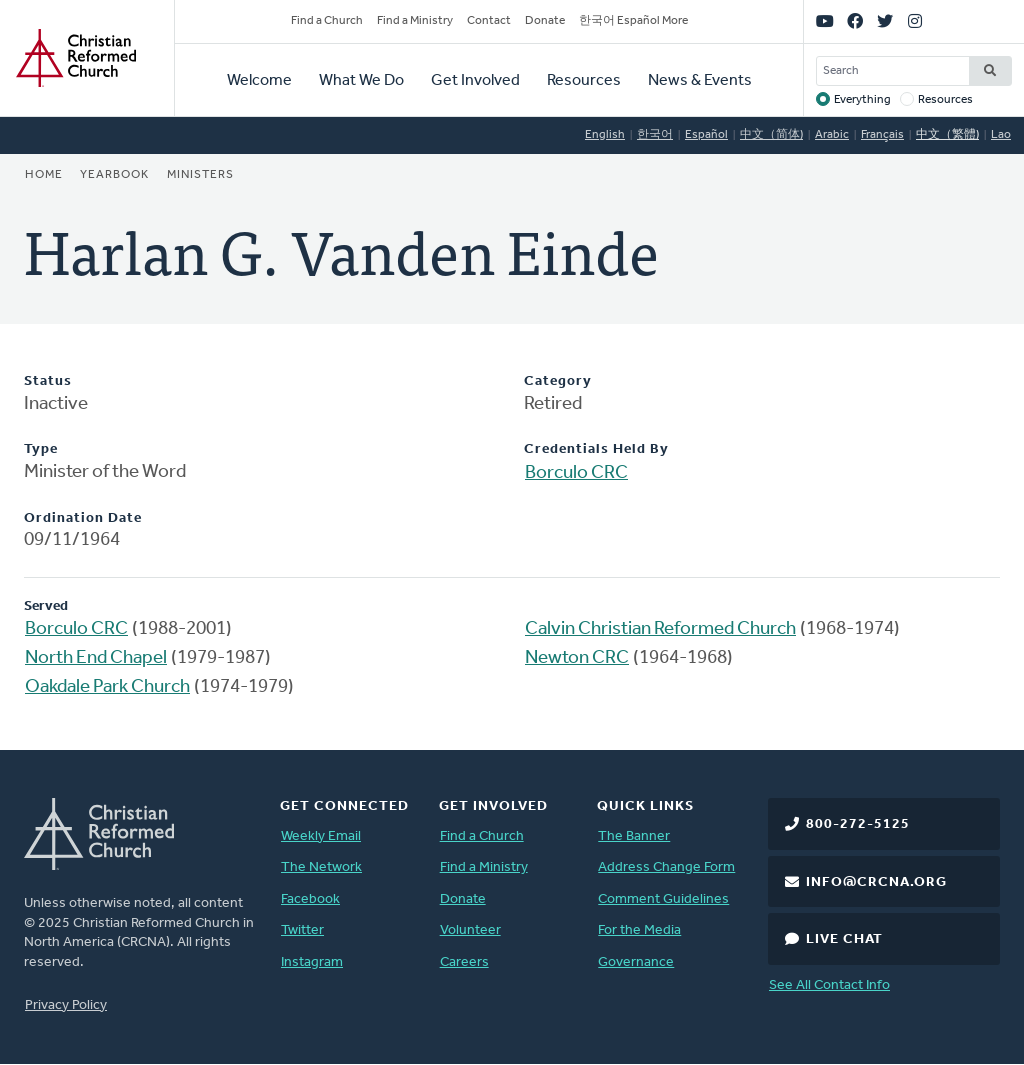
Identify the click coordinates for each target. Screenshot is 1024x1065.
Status (48, 381)
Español (706, 135)
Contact (489, 21)
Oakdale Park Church (107, 687)
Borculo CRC (576, 473)
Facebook (310, 899)
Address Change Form (666, 867)
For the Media (639, 930)
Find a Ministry (415, 21)
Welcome (259, 81)
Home (44, 175)
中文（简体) (771, 135)
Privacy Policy (66, 1005)
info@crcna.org (876, 882)
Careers (464, 962)
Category (558, 381)
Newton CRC (577, 658)
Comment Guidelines (663, 899)
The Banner (634, 836)
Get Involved (475, 81)
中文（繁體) (947, 135)
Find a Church (327, 21)
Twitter (302, 930)
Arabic (832, 135)
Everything (862, 100)
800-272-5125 (858, 824)
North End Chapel (96, 658)
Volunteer (470, 930)
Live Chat (844, 939)
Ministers (200, 175)
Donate (545, 21)
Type (41, 449)
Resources (584, 81)
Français (882, 135)
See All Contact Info (829, 985)
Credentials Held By (596, 449)
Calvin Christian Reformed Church (660, 629)
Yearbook (114, 175)
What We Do (361, 81)
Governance (636, 962)
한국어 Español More (633, 21)
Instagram (312, 962)
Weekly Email (321, 836)
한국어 (655, 135)
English (605, 135)
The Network (321, 867)
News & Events (700, 81)
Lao (1001, 135)
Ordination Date (83, 518)
